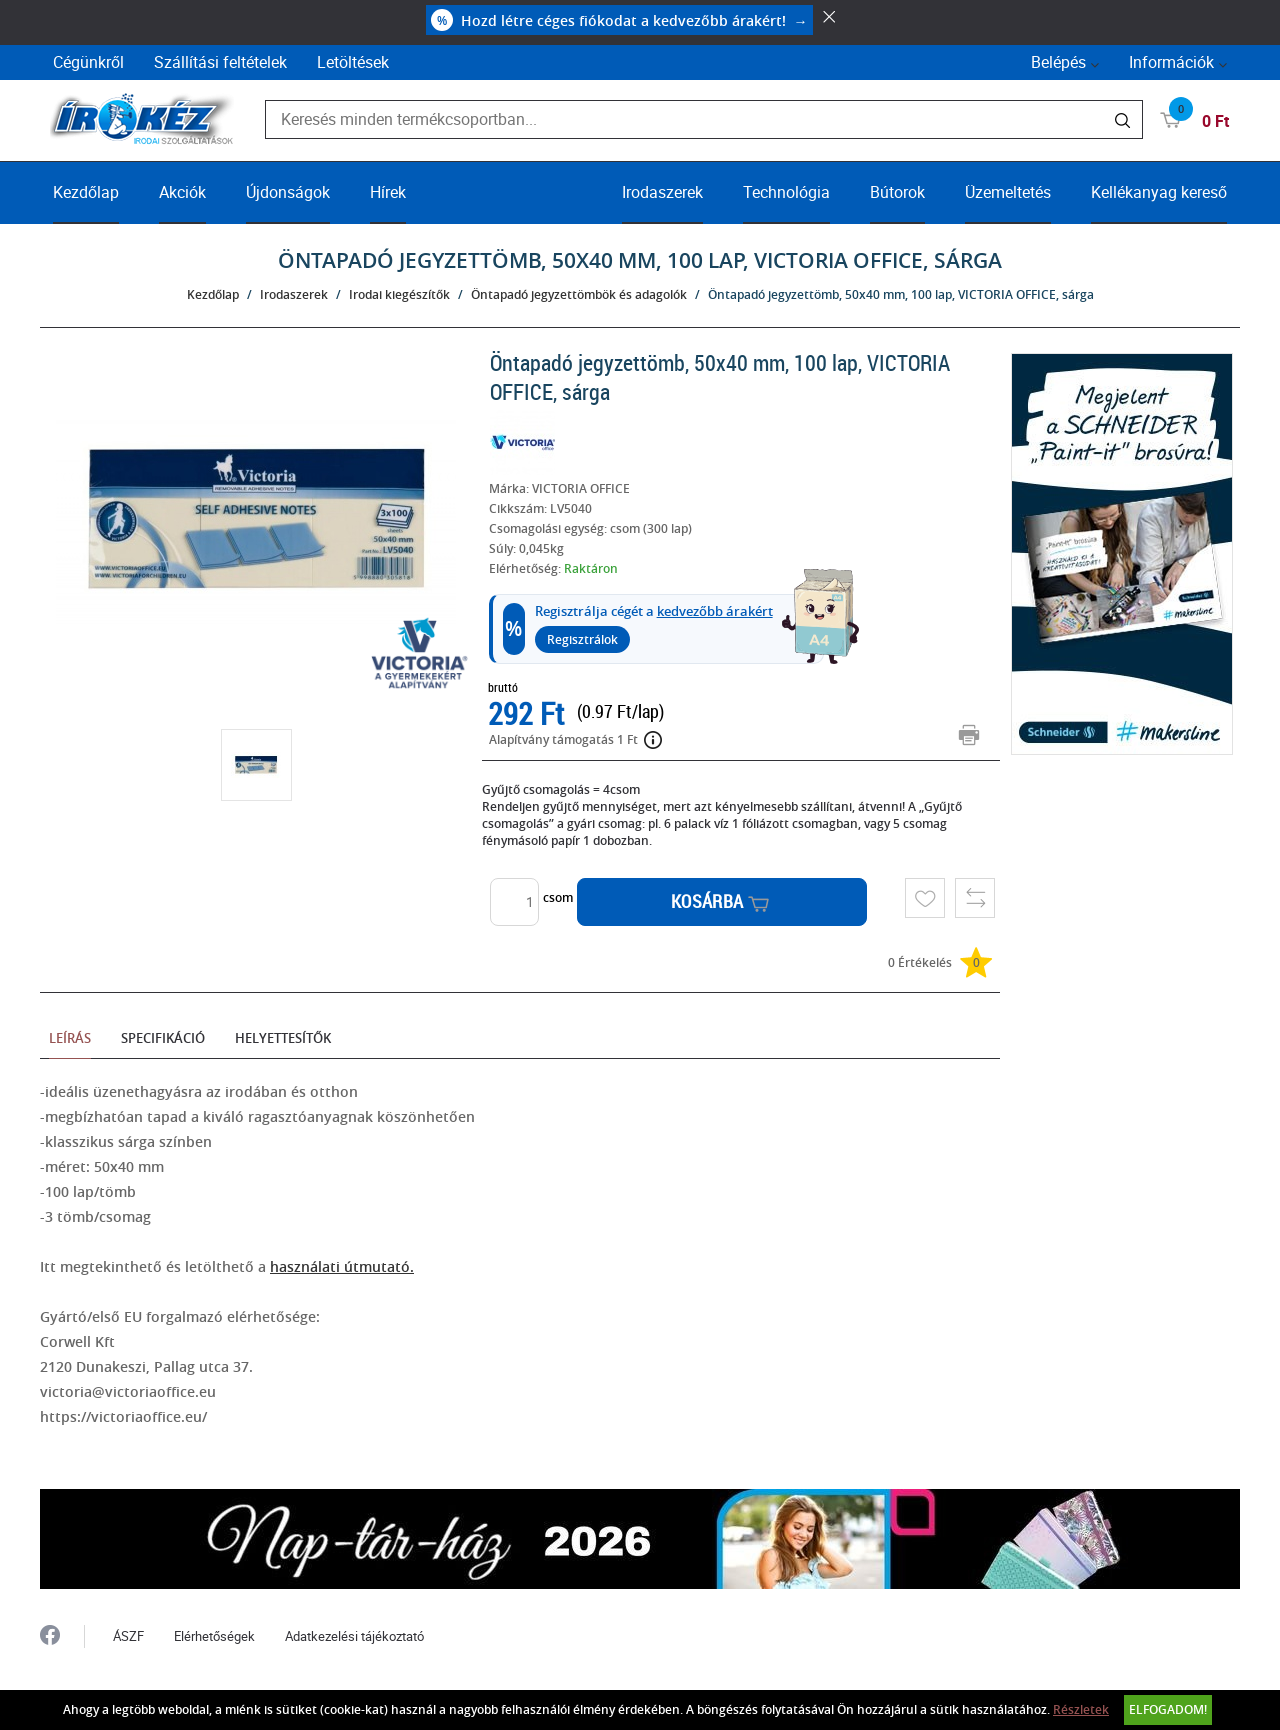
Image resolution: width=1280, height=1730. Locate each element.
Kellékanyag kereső (1159, 192)
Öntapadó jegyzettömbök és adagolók (579, 294)
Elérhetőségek (214, 1636)
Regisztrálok (582, 639)
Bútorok (897, 192)
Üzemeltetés (1008, 192)
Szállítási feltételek (220, 62)
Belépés (1058, 62)
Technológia (786, 192)
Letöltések (353, 62)
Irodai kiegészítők (399, 294)
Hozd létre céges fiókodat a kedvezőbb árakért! (619, 20)
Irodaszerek (662, 192)
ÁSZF (128, 1636)
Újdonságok (288, 192)
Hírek (388, 192)
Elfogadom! (1168, 1709)
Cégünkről (88, 62)
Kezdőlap (86, 192)
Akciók (182, 192)
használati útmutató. (342, 1266)
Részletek (1081, 1709)
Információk (1171, 62)
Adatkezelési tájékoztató (354, 1636)
